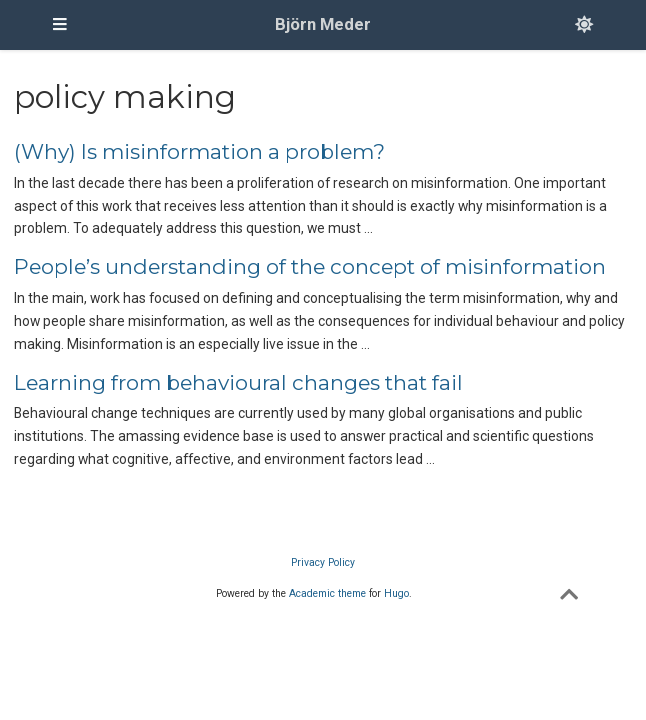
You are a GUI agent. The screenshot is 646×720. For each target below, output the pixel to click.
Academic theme (327, 593)
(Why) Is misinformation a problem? (199, 151)
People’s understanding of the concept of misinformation (310, 266)
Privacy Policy (323, 562)
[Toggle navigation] (60, 25)
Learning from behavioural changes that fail (238, 382)
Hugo (396, 593)
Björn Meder (323, 24)
